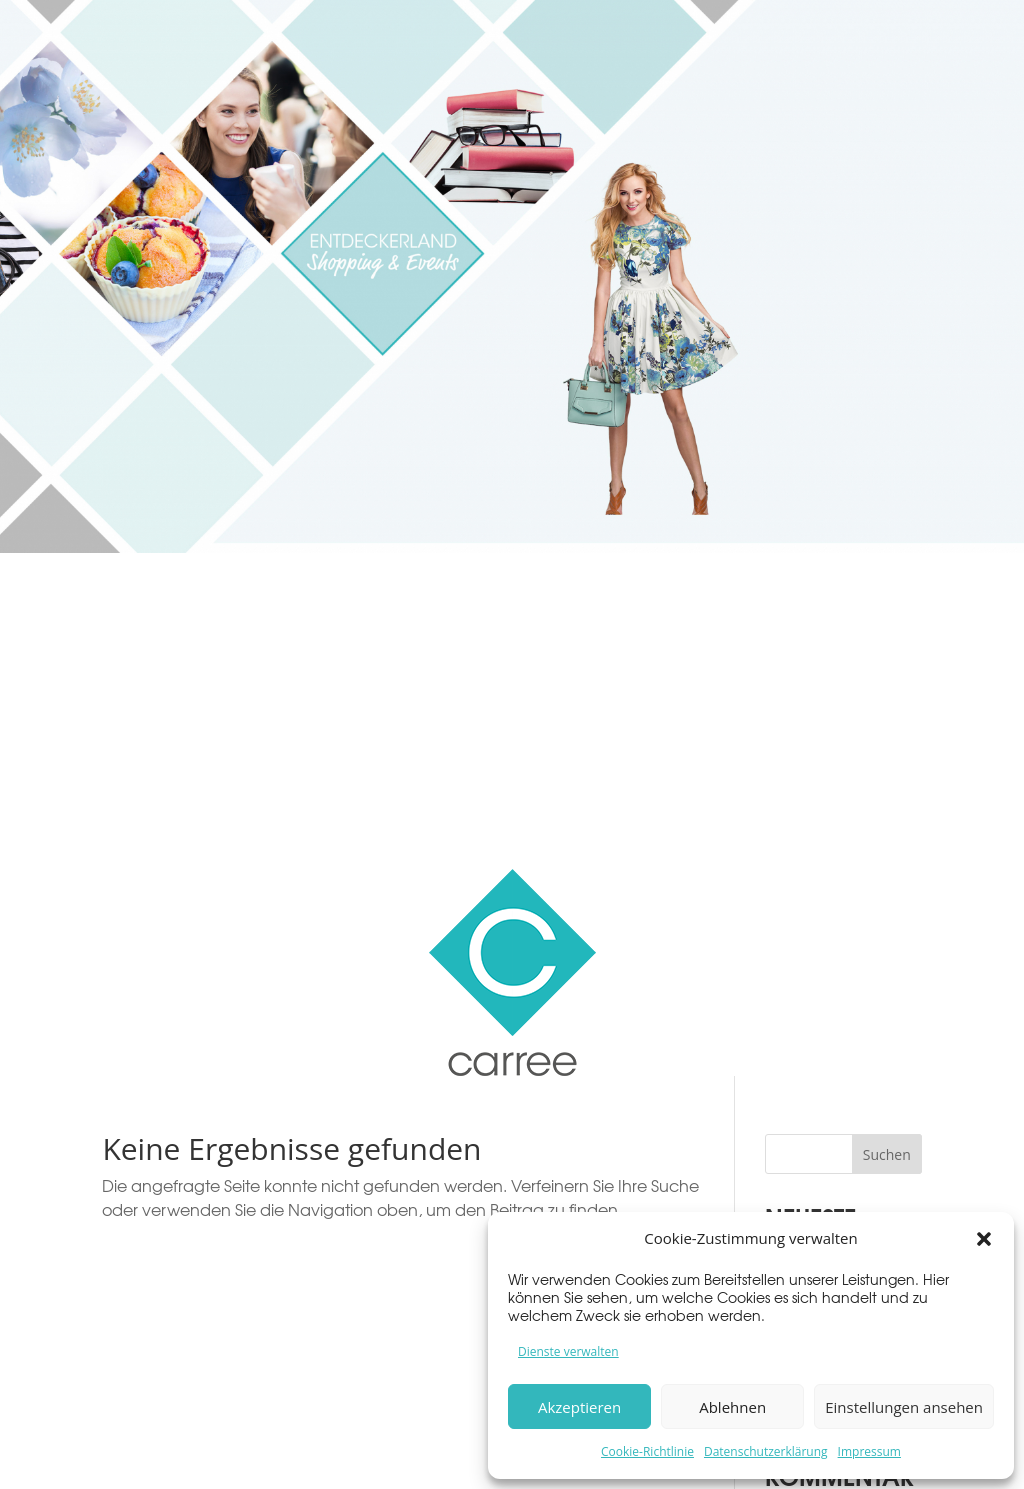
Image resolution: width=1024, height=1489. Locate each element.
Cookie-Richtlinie (647, 1451)
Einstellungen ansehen (904, 1407)
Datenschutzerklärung (766, 1451)
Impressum (869, 1451)
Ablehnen (732, 1407)
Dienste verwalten (568, 1351)
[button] (984, 1239)
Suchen (887, 1154)
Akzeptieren (579, 1407)
